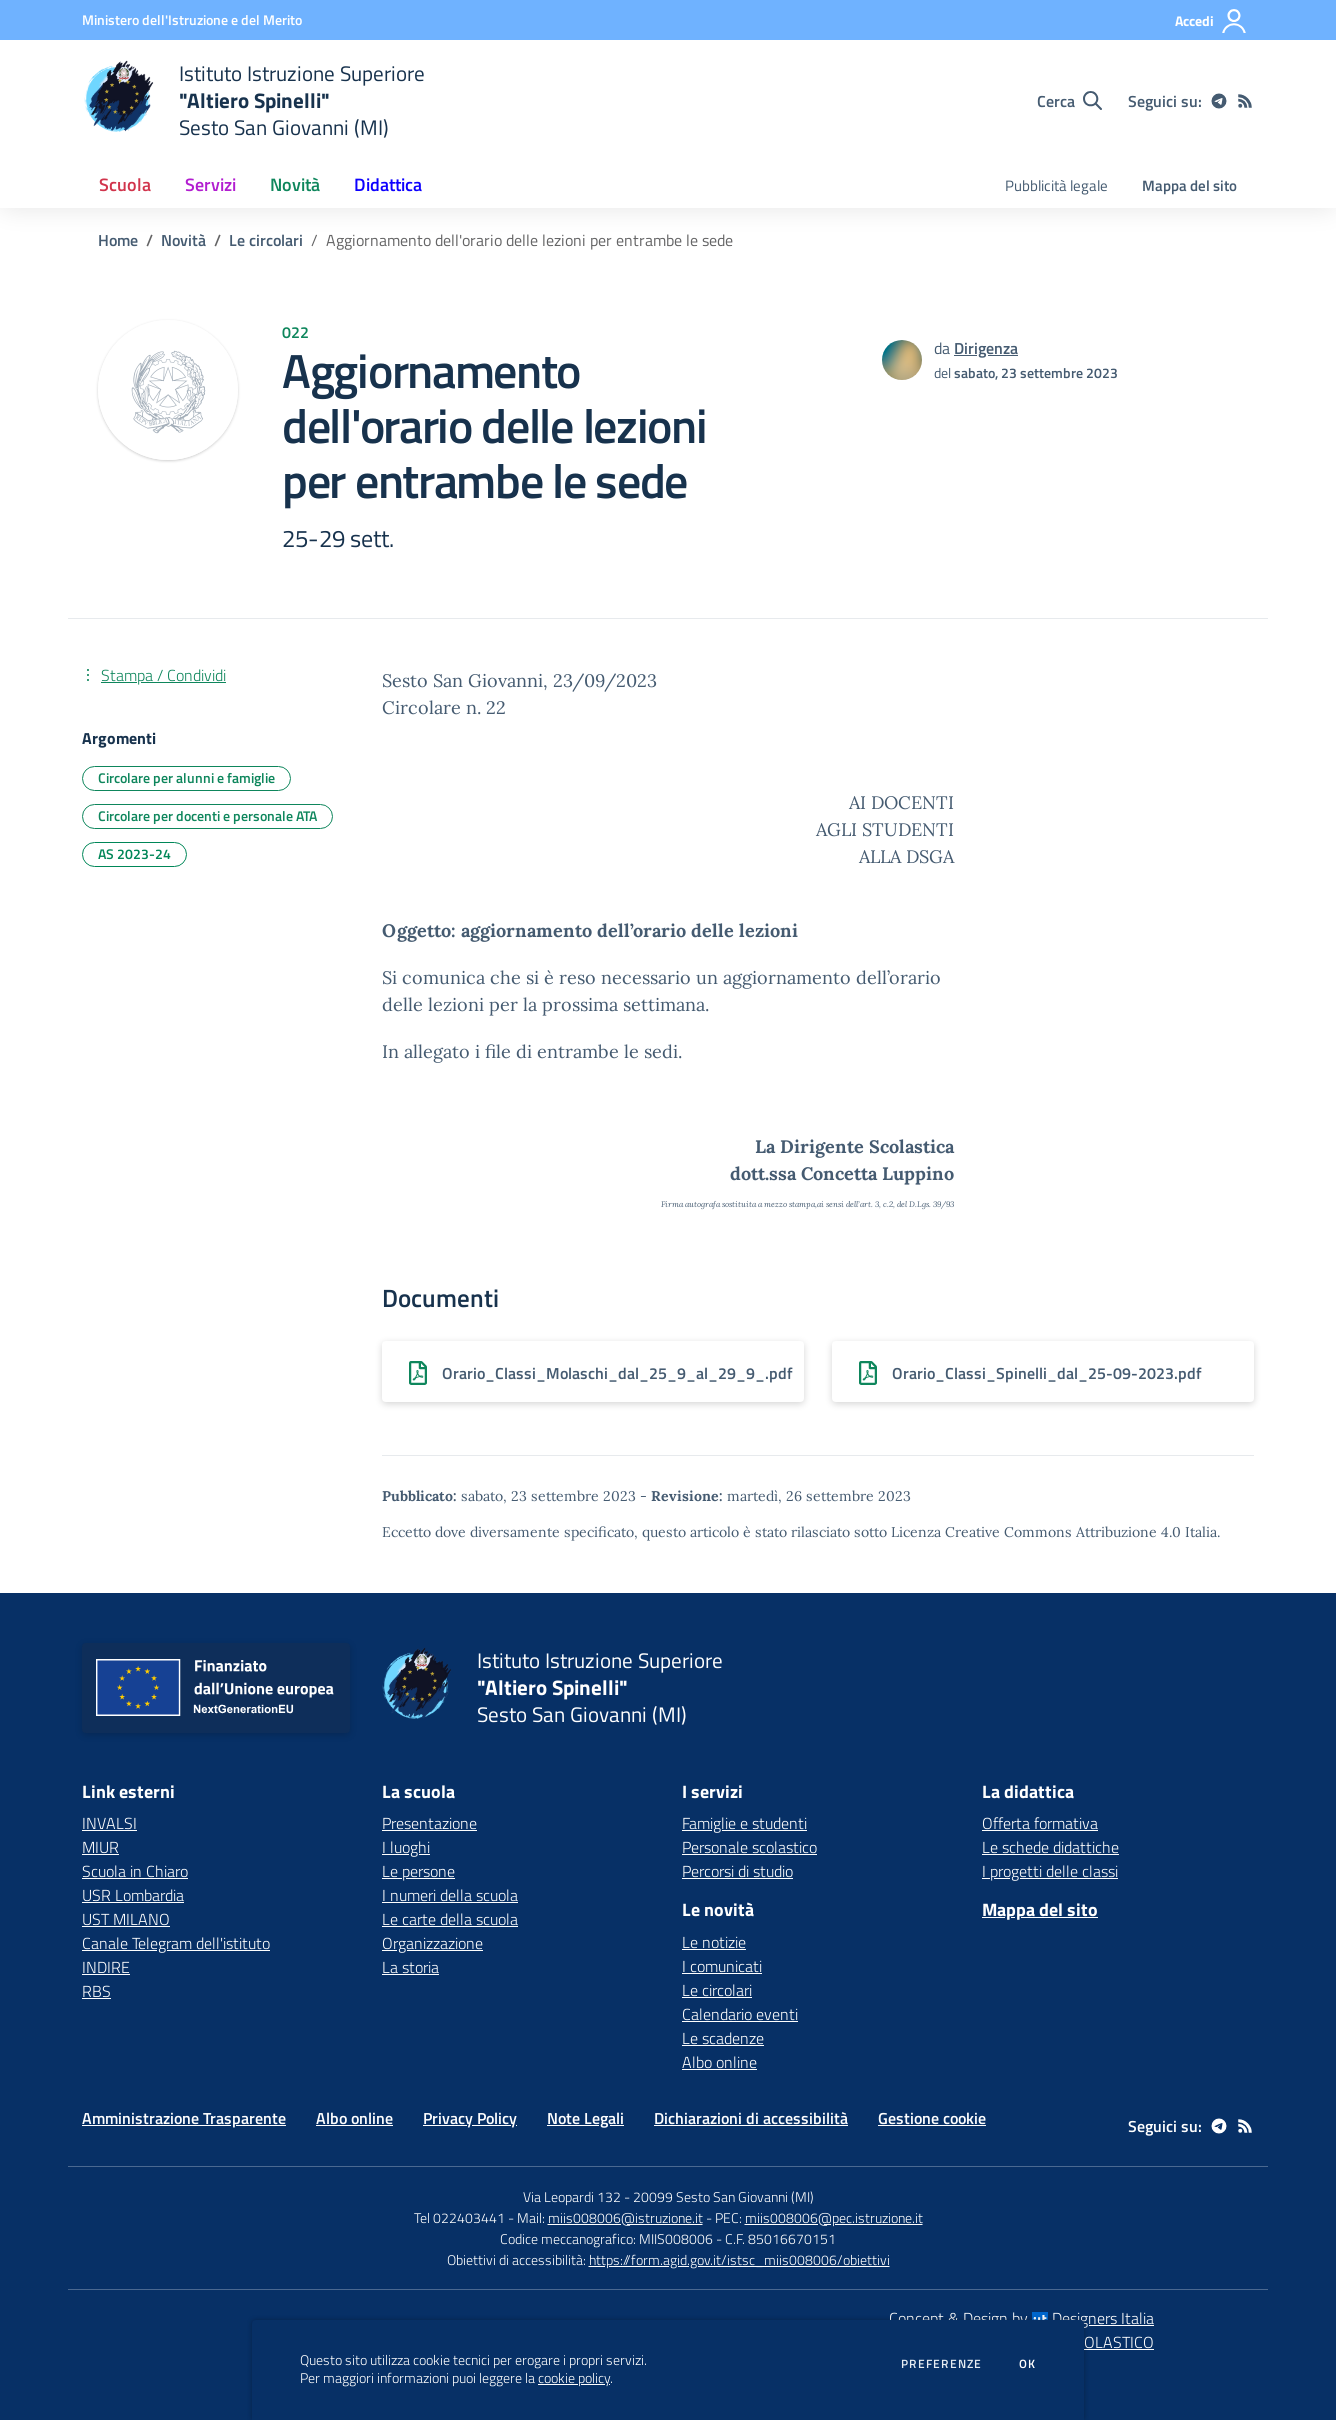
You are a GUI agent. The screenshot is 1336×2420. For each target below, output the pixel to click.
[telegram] (1219, 101)
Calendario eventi (740, 2014)
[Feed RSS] (1245, 101)
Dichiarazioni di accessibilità (751, 2118)
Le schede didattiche (1050, 1847)
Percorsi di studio (737, 1871)
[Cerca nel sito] (1069, 101)
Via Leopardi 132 (572, 2196)
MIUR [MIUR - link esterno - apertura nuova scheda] (100, 1847)
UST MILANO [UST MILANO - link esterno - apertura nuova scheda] (126, 1919)
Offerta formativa (1040, 1823)
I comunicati (722, 1966)
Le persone (418, 1871)
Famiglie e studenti (744, 1823)
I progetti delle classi (1050, 1871)
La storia (410, 1967)
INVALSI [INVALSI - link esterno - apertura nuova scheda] (109, 1823)
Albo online (719, 2062)
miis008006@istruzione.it (625, 2217)
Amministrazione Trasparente (184, 2118)
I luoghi (406, 1847)
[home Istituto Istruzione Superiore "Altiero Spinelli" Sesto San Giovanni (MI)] (253, 100)
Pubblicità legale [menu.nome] (1056, 185)
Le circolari (266, 240)
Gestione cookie (932, 2118)
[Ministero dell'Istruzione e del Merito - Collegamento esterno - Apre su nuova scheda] (192, 19)
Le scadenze (723, 2038)
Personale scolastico (749, 1847)
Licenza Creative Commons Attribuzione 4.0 (1036, 1532)
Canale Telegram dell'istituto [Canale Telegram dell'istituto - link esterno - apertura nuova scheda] (176, 1943)
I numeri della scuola (450, 1895)
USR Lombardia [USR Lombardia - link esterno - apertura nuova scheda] (133, 1895)
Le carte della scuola (450, 1919)
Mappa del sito (1189, 185)
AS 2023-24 (134, 853)
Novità (183, 240)
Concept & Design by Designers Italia (1021, 2318)
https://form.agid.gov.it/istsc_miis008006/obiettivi (739, 2259)
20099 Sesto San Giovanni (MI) (723, 2196)
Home (118, 240)
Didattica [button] (388, 184)
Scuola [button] (125, 184)
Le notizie (714, 1942)
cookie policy (574, 2378)
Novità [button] (295, 184)
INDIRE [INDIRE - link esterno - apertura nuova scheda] (106, 1967)
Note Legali (585, 2118)
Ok (1028, 2364)
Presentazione (429, 1823)
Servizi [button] (210, 184)
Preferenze (941, 2364)
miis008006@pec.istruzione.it (834, 2217)
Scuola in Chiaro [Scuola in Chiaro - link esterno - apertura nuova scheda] (135, 1871)
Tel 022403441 (459, 2217)
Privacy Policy (470, 2118)
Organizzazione (432, 1943)
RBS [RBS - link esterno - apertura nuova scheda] (96, 1991)
